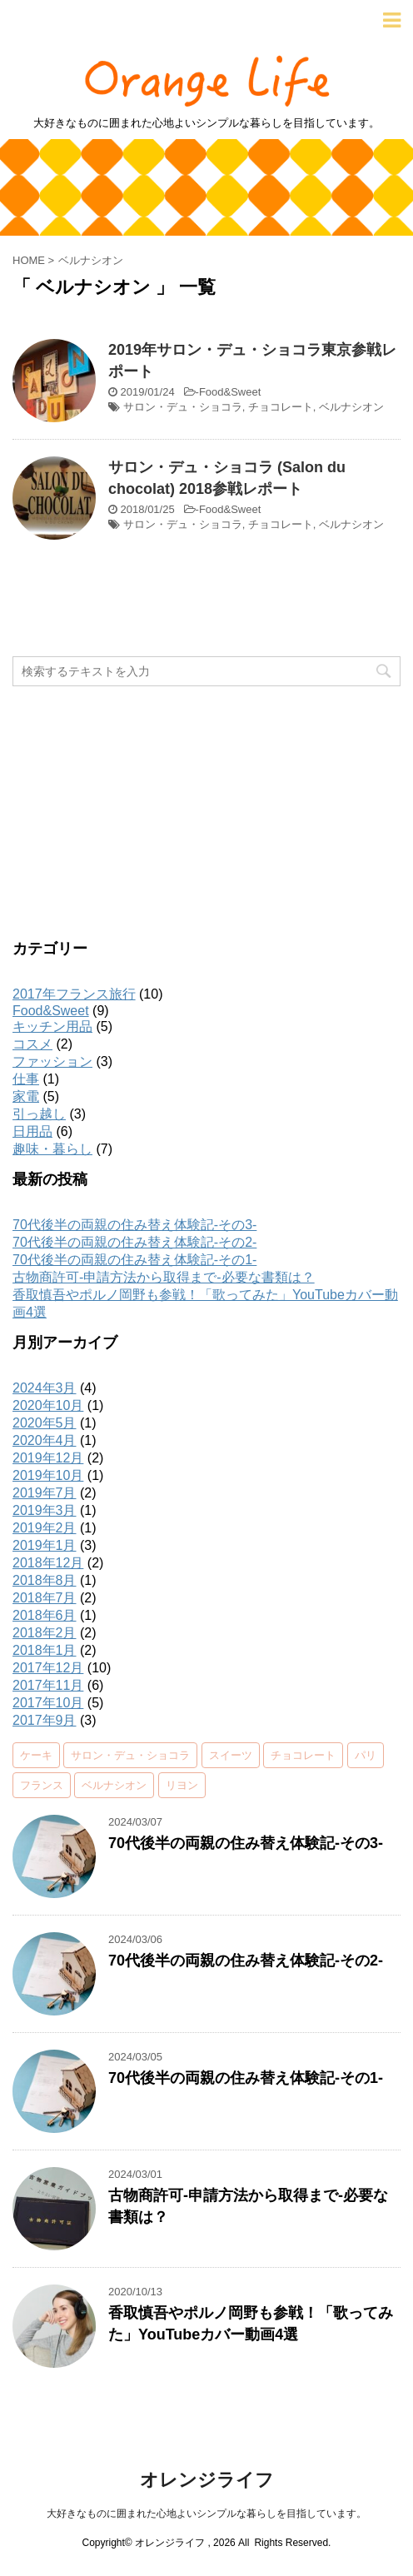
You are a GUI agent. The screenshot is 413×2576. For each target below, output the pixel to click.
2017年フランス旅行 (74, 994)
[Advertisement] (206, 811)
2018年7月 (44, 1598)
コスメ (32, 1044)
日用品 (32, 1131)
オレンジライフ (207, 2479)
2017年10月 (47, 1703)
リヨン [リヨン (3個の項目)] (182, 1785)
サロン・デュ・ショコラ (182, 407)
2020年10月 (47, 1405)
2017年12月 (47, 1668)
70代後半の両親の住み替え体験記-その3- (134, 1225)
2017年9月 (44, 1720)
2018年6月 (44, 1615)
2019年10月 (47, 1475)
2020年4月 (44, 1440)
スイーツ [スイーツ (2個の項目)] (230, 1755)
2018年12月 (47, 1563)
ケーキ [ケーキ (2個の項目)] (36, 1755)
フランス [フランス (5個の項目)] (41, 1785)
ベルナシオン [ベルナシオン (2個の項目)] (114, 1785)
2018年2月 (44, 1633)
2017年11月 (47, 1685)
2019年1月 (44, 1545)
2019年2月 (44, 1528)
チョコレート (280, 407)
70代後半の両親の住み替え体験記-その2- (134, 1242)
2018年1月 (44, 1650)
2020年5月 (44, 1423)
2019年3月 (44, 1510)
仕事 (25, 1079)
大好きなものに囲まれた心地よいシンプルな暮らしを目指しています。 (206, 2513)
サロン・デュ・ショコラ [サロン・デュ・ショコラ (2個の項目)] (130, 1755)
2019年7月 (44, 1493)
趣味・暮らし (52, 1149)
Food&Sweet (230, 392)
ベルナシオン (351, 407)
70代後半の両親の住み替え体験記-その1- (134, 1260)
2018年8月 (44, 1580)
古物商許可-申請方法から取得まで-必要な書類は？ (163, 1277)
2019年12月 (47, 1458)
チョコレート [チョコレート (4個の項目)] (303, 1755)
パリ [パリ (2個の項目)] (365, 1755)
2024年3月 (44, 1388)
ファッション (52, 1061)
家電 (25, 1096)
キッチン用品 (52, 1026)
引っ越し (39, 1114)
